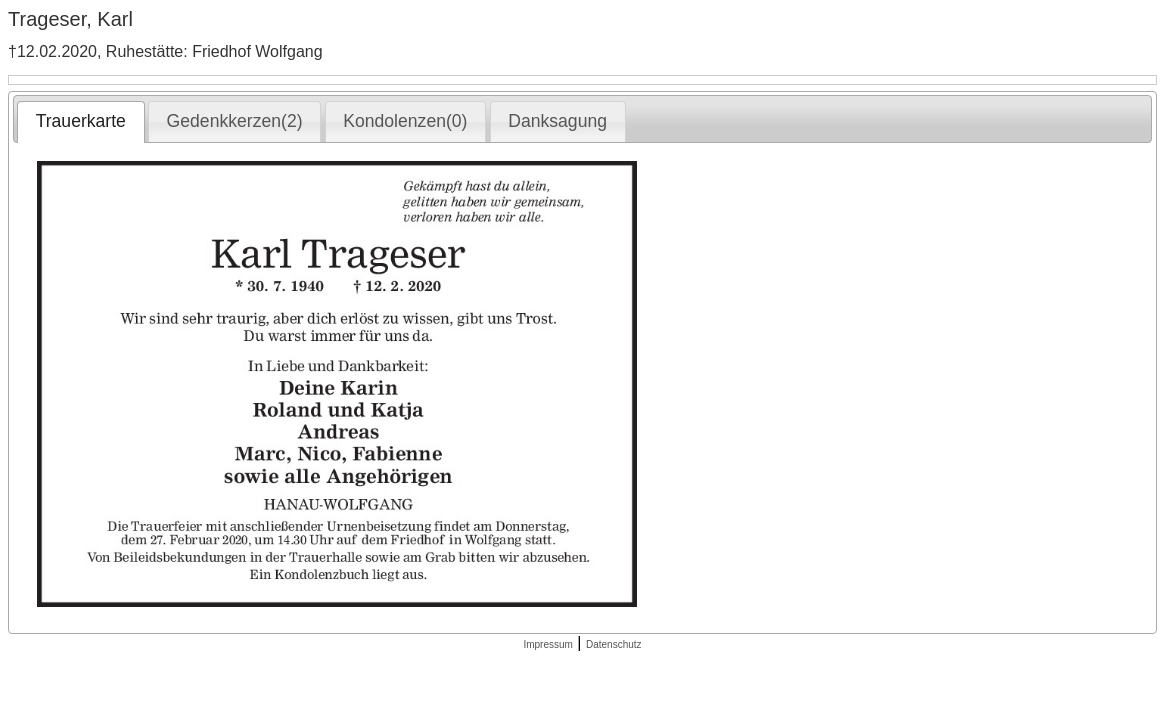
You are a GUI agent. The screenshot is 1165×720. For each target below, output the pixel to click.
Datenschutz (614, 644)
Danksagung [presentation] (557, 121)
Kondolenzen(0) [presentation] (405, 121)
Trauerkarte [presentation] (81, 121)
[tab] (80, 122)
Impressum (547, 644)
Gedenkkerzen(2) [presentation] (235, 121)
